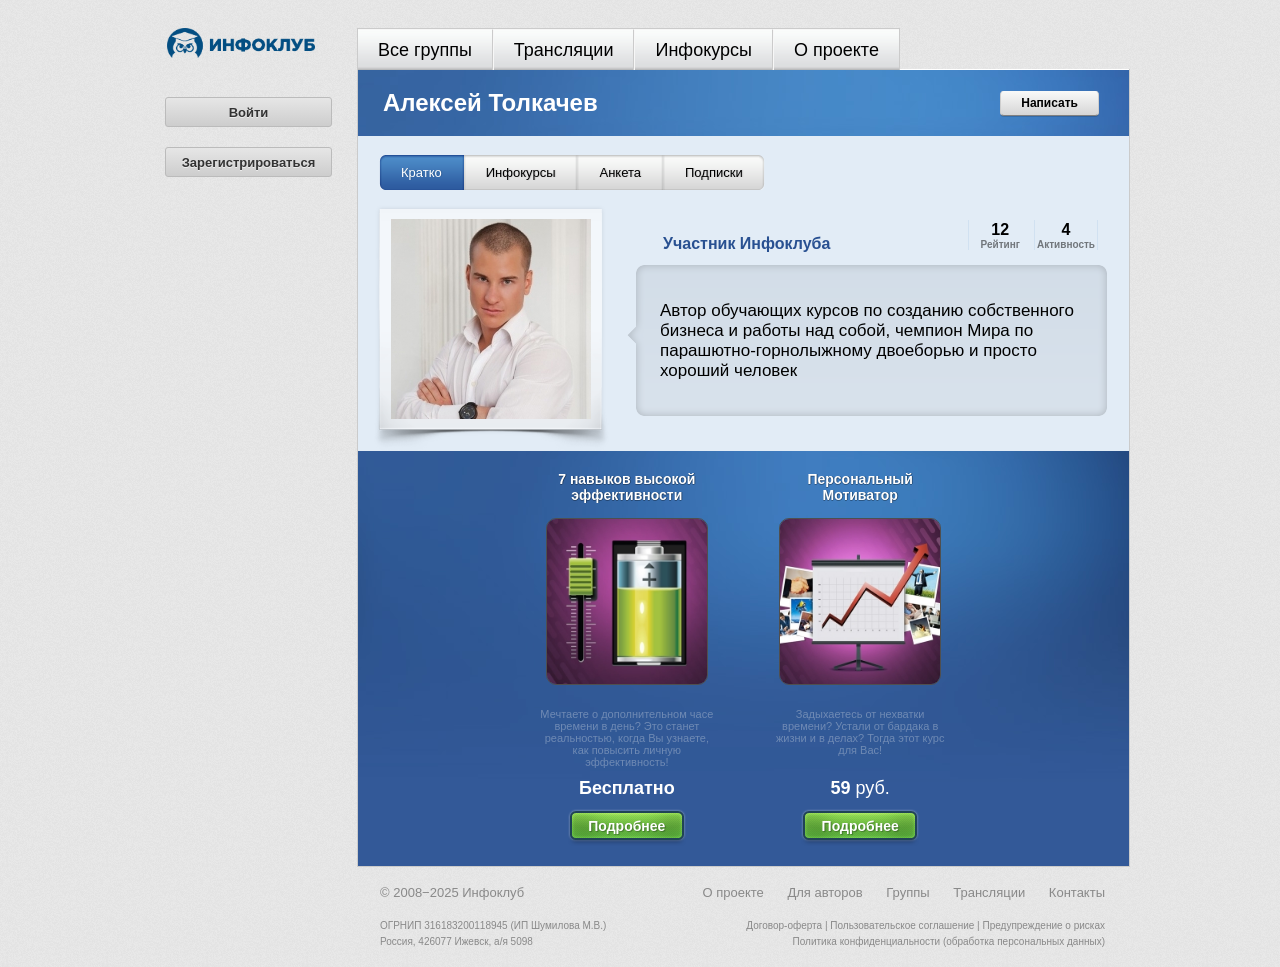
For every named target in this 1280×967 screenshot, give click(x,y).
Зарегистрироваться (249, 162)
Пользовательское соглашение (902, 925)
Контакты (1077, 892)
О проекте (836, 50)
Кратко (421, 172)
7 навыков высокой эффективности (626, 487)
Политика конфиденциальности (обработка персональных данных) (949, 941)
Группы (907, 892)
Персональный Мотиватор (860, 487)
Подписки (714, 172)
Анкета (620, 172)
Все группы (425, 50)
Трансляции (564, 50)
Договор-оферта (784, 925)
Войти (249, 112)
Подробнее (626, 826)
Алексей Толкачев (490, 102)
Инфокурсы (703, 50)
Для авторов (824, 892)
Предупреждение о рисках (1043, 925)
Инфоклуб (493, 892)
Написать (1049, 103)
